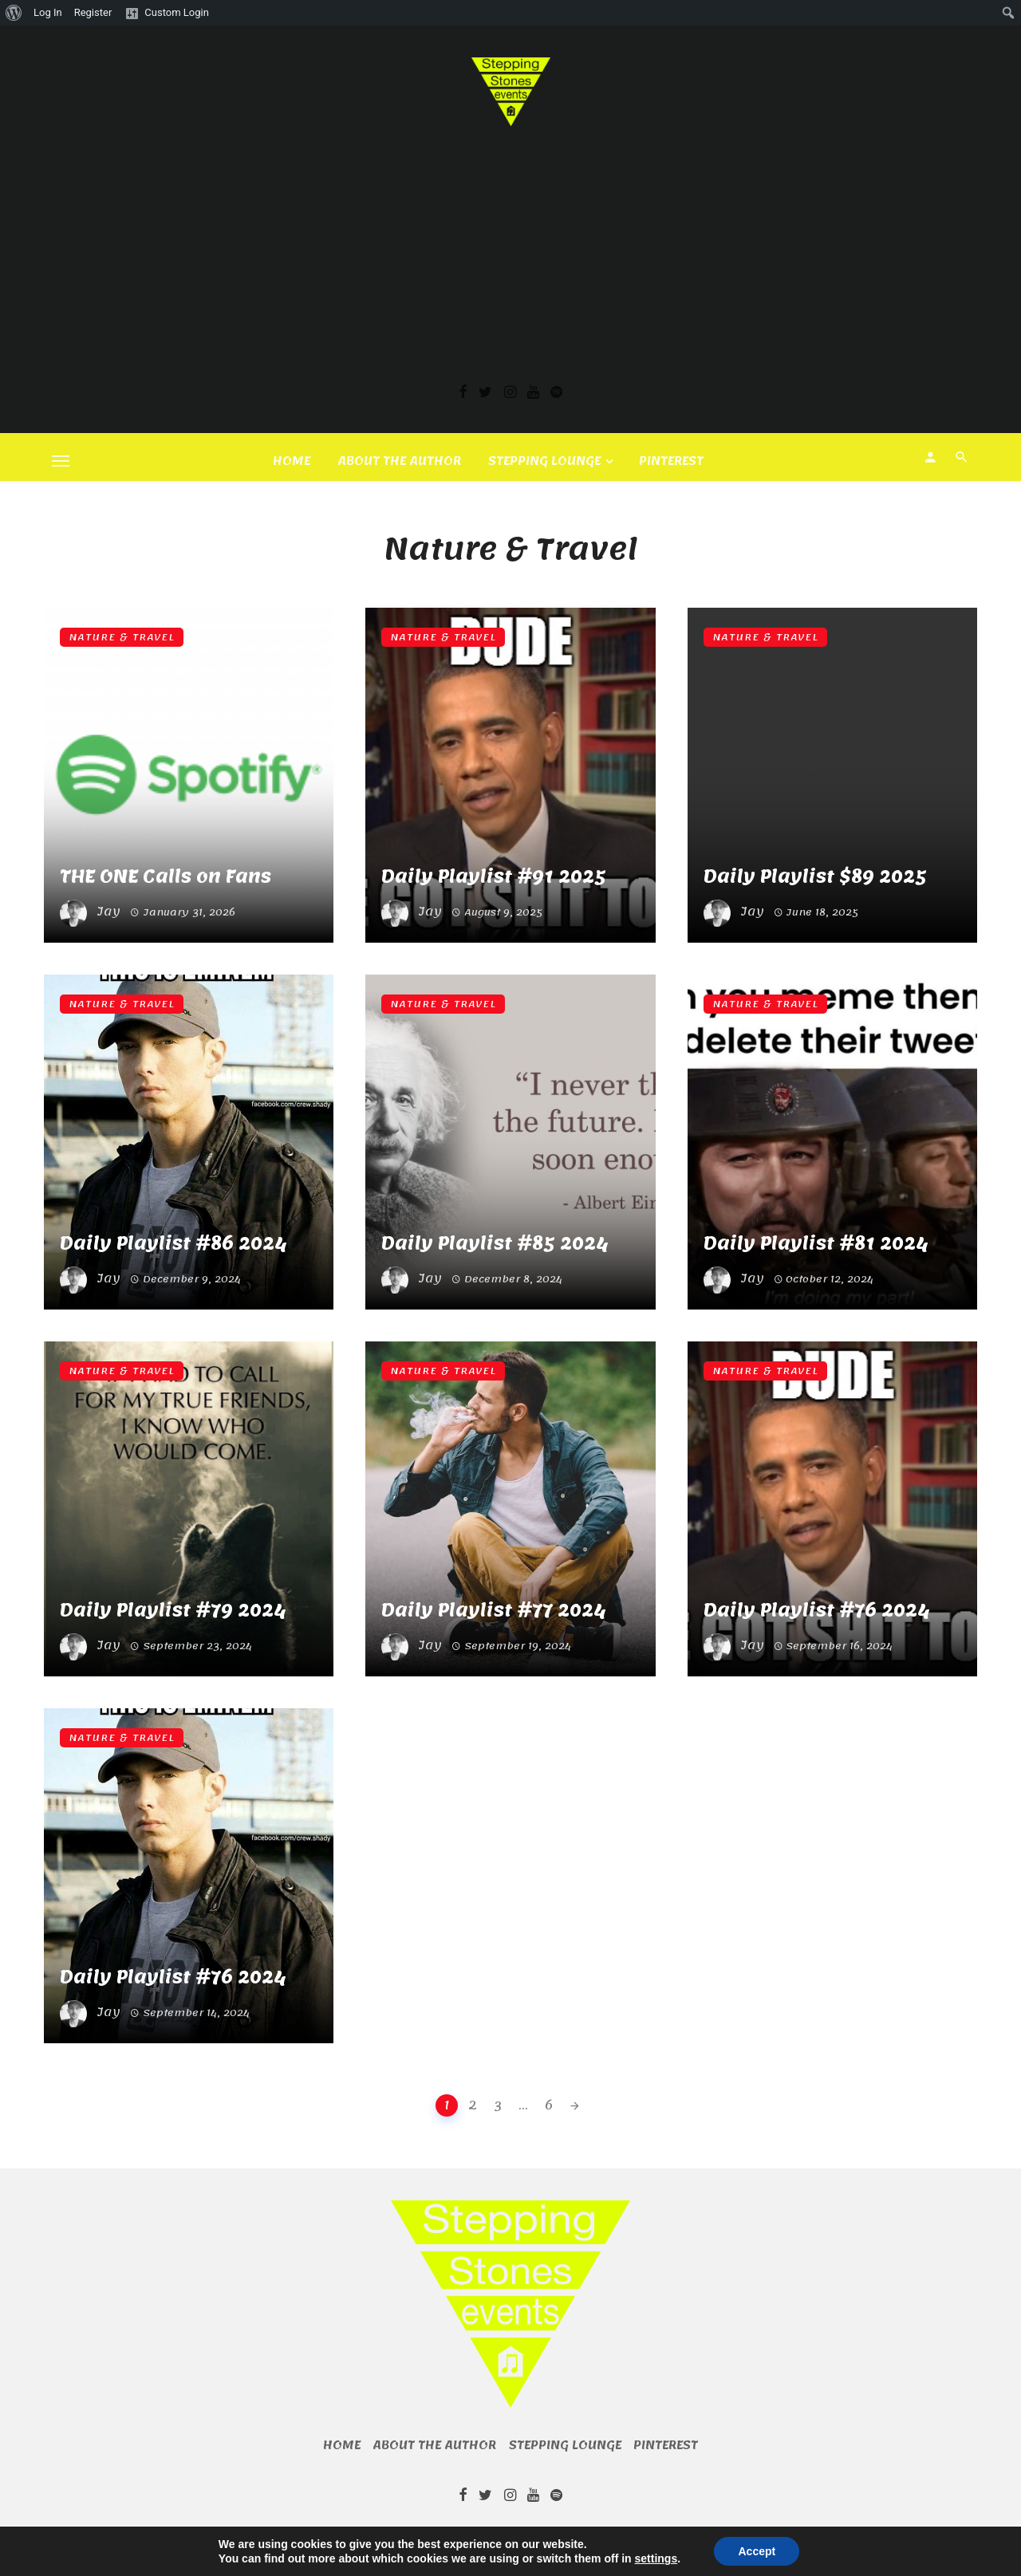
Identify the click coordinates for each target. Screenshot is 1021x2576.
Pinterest (671, 461)
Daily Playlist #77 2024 (493, 1611)
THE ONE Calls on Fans (165, 877)
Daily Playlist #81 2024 (816, 1244)
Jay (108, 911)
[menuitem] (14, 13)
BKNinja (520, 2540)
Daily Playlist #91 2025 (493, 877)
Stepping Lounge (544, 461)
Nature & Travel (122, 637)
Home (291, 461)
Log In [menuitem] (48, 12)
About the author (399, 461)
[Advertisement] (510, 245)
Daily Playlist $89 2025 (815, 877)
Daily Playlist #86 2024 (173, 1244)
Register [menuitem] (93, 12)
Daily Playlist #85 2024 (495, 1244)
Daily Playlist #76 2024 (817, 1611)
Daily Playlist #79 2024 (173, 1611)
